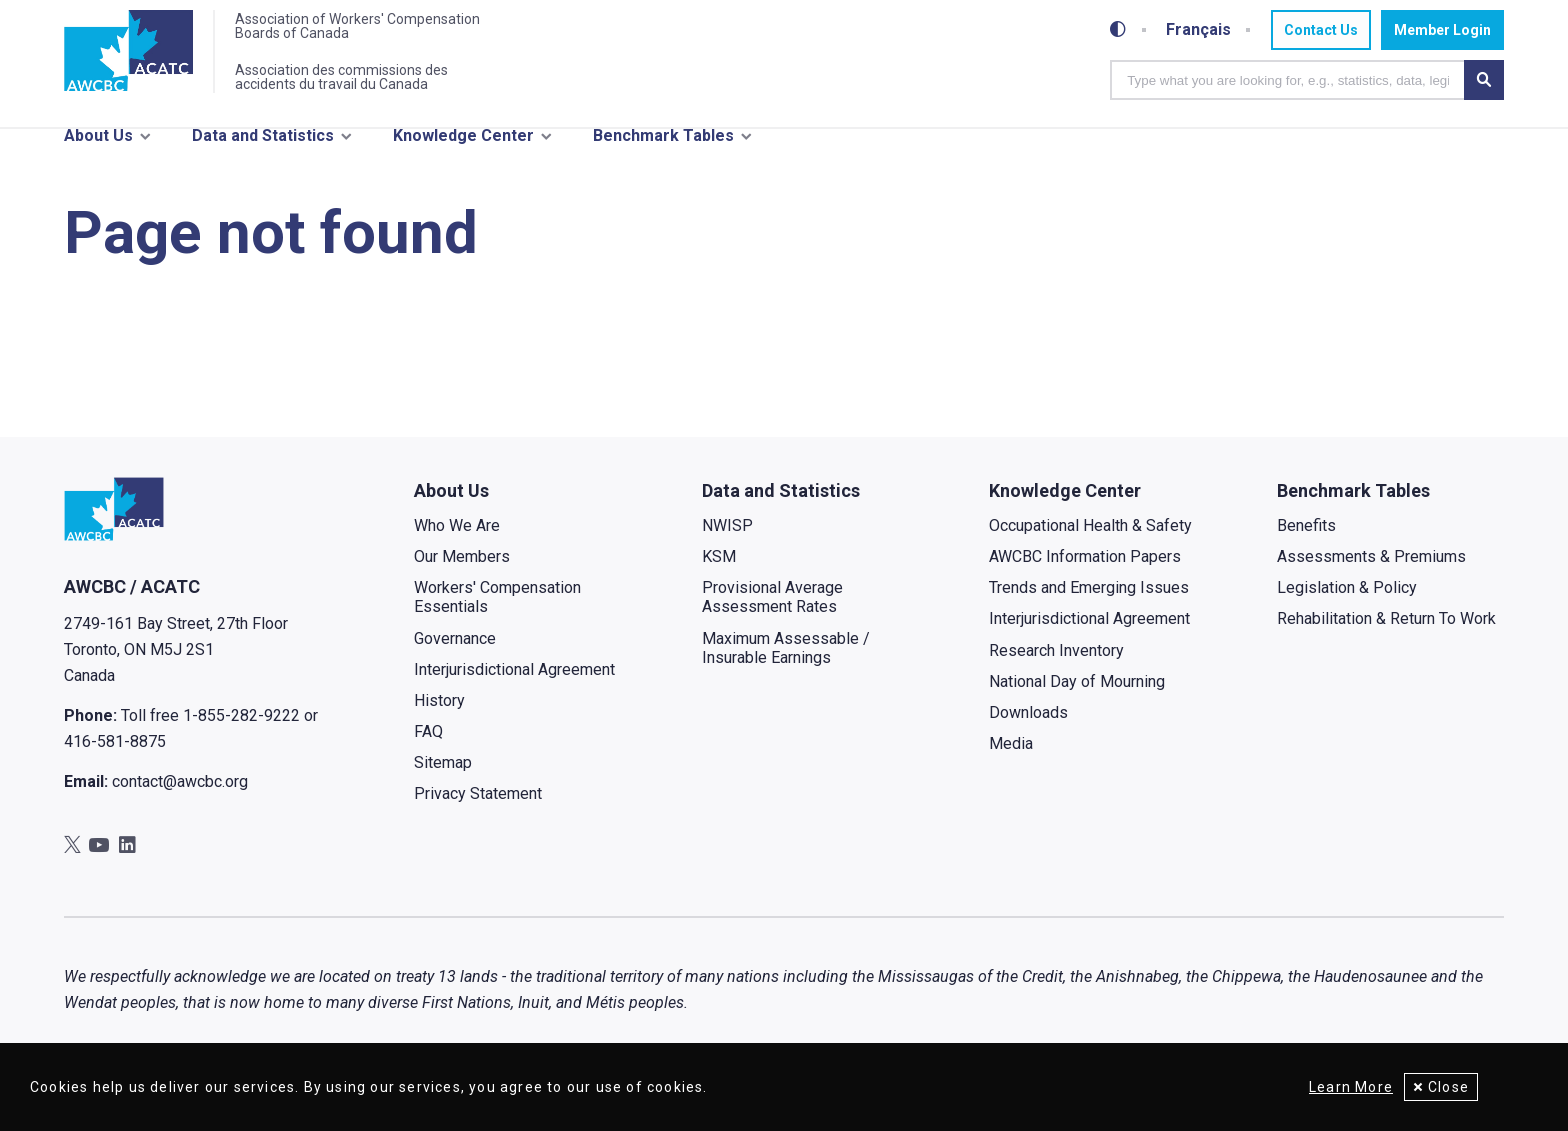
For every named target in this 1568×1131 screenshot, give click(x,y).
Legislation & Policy (1347, 600)
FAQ (428, 744)
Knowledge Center (463, 138)
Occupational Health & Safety (1090, 538)
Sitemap (443, 775)
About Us (98, 138)
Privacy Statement (478, 806)
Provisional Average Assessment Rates (772, 610)
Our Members (462, 569)
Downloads (1028, 725)
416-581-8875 (115, 754)
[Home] (130, 53)
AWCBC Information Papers (1085, 569)
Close (1448, 1087)
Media (1011, 756)
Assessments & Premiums (1371, 569)
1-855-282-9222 (241, 729)
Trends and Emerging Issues (1089, 600)
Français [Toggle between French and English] (1198, 30)
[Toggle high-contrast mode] (1118, 30)
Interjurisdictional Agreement (514, 682)
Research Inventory (1056, 663)
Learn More (1347, 1087)
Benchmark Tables (663, 138)
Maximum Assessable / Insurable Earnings (786, 661)
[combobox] (1287, 80)
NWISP (727, 538)
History (439, 713)
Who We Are (457, 538)
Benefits (1306, 538)
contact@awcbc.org (180, 795)
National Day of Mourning (1077, 694)
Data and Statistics (263, 138)
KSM (719, 569)
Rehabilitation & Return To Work (1386, 631)
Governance (455, 651)
